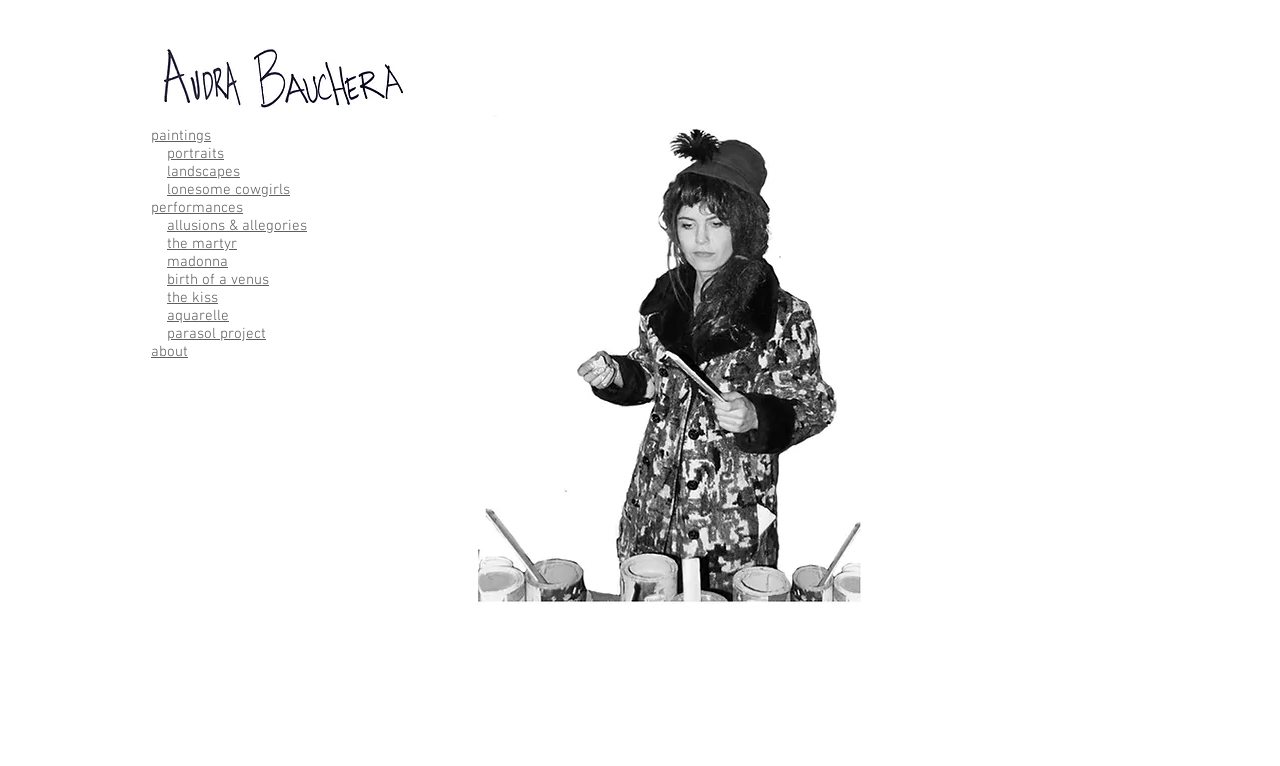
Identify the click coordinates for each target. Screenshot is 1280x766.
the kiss (192, 298)
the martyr (202, 244)
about (169, 352)
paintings (181, 136)
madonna (197, 262)
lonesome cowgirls (228, 190)
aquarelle (198, 316)
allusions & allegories (237, 226)
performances (197, 208)
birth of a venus (218, 280)
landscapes (203, 172)
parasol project (216, 334)
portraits (195, 154)
